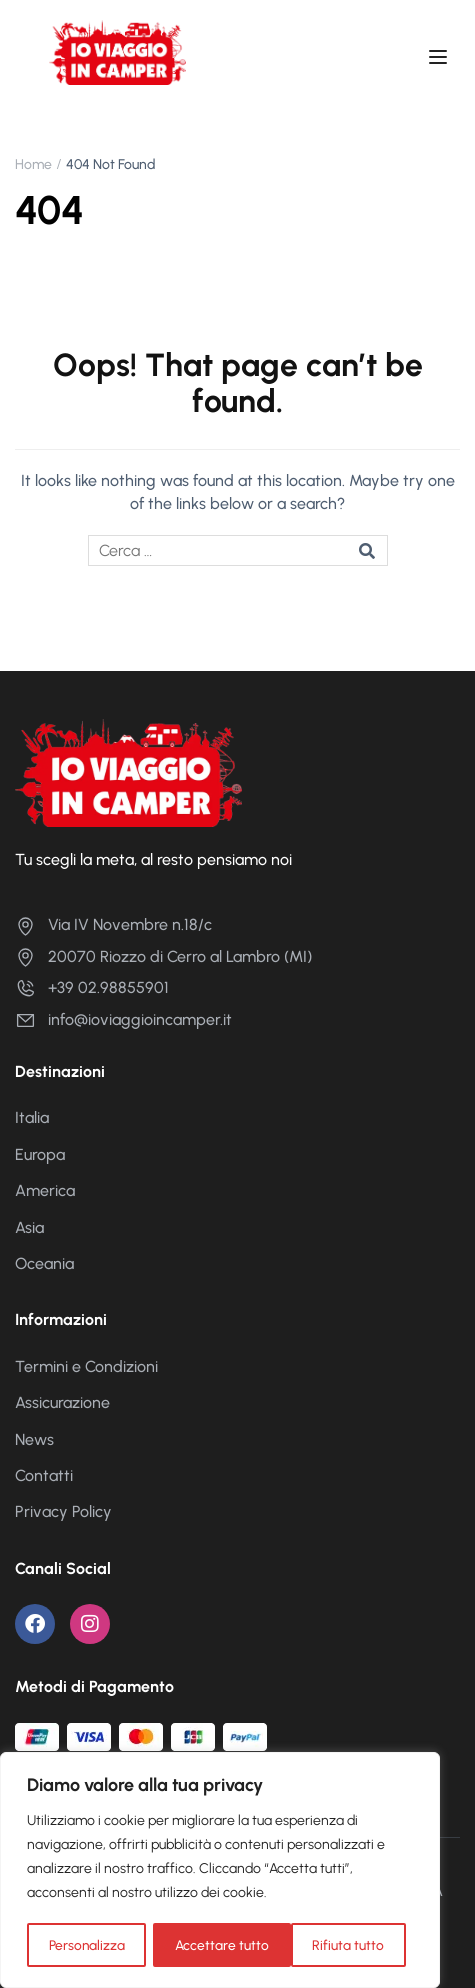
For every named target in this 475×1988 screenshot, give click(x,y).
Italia (32, 1117)
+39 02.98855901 (92, 987)
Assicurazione (62, 1402)
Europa (40, 1154)
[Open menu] (440, 60)
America (45, 1190)
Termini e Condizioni (86, 1366)
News (34, 1439)
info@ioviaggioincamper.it (123, 1019)
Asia (29, 1227)
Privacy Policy (63, 1511)
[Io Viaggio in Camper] (128, 771)
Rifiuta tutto (211, 1944)
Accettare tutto (344, 1944)
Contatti (44, 1475)
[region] (220, 1871)
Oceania (44, 1263)
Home (33, 164)
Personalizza (86, 1944)
